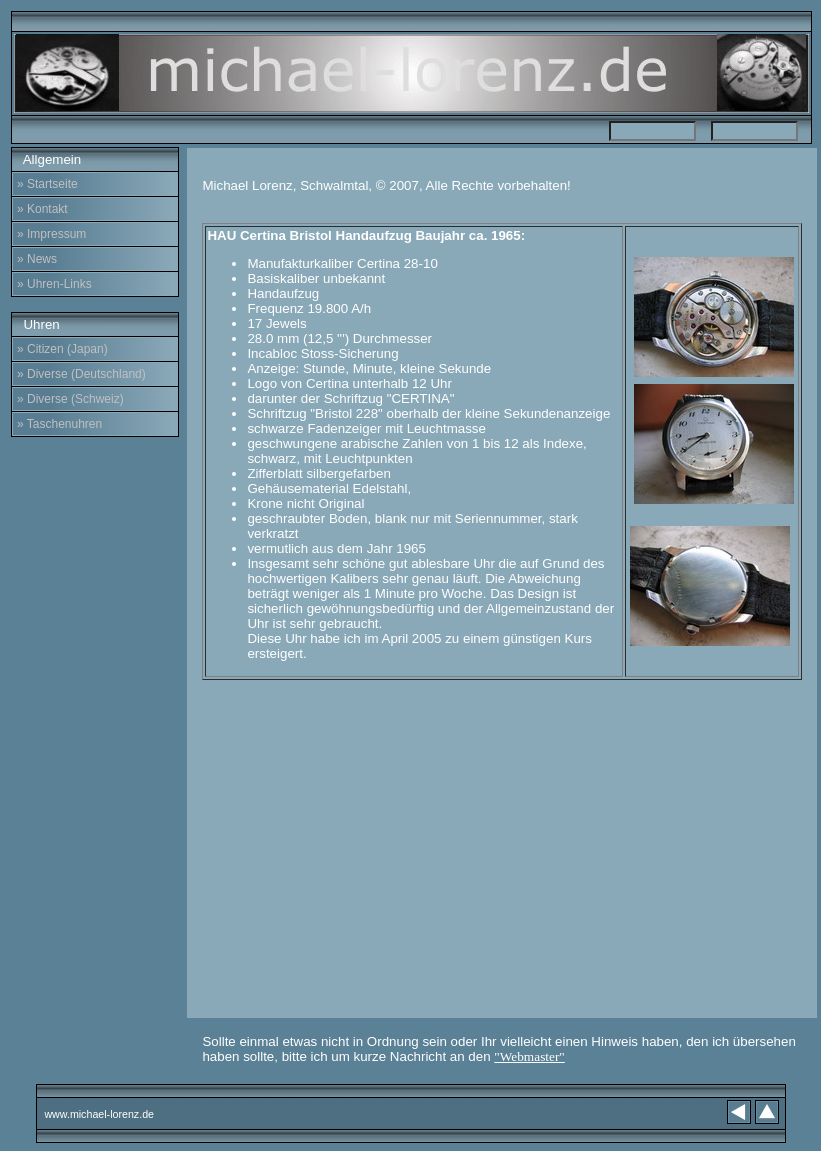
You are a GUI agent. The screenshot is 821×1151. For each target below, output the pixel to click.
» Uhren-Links (54, 284)
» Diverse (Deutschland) (81, 374)
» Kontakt (42, 209)
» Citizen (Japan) (62, 349)
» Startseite (47, 184)
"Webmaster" (529, 1056)
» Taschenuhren (59, 424)
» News (37, 259)
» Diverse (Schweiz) (70, 399)
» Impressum (51, 234)
